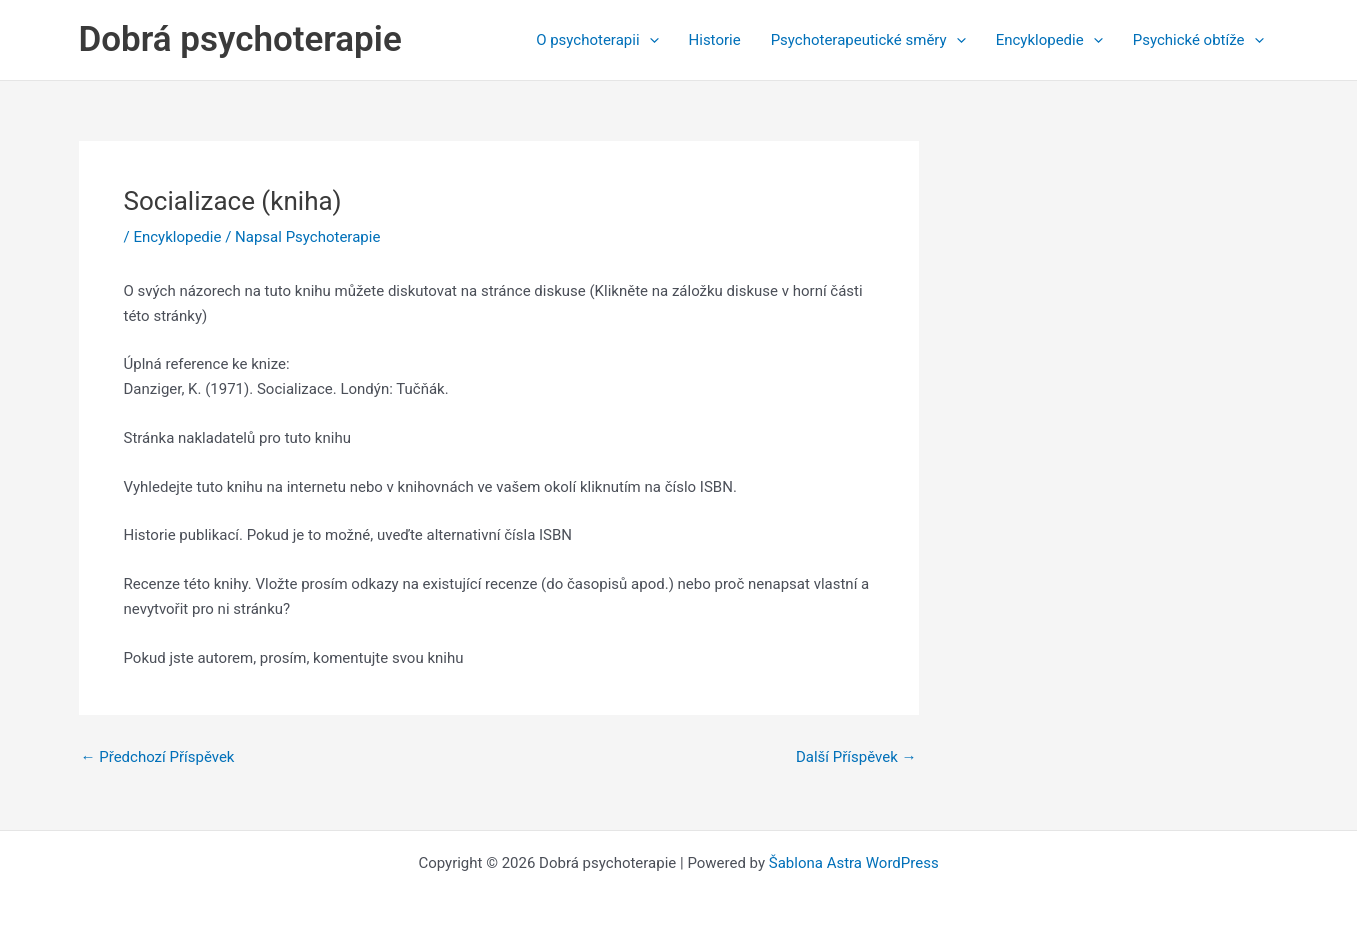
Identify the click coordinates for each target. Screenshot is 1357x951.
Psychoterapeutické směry (868, 40)
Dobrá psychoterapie (240, 39)
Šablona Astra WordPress (854, 863)
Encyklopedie (1049, 40)
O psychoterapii (597, 40)
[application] (649, 40)
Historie (715, 40)
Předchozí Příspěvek (158, 757)
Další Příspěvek (856, 757)
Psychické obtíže (1198, 40)
